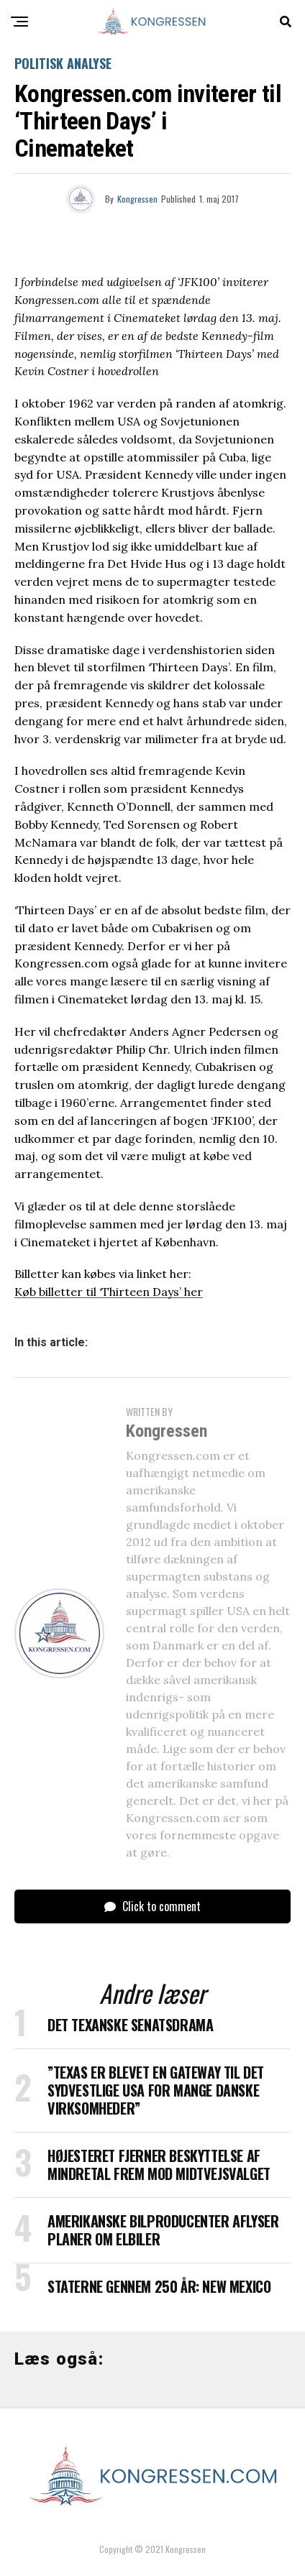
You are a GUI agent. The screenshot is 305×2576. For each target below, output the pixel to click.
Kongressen (137, 199)
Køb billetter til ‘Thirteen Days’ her (108, 1291)
